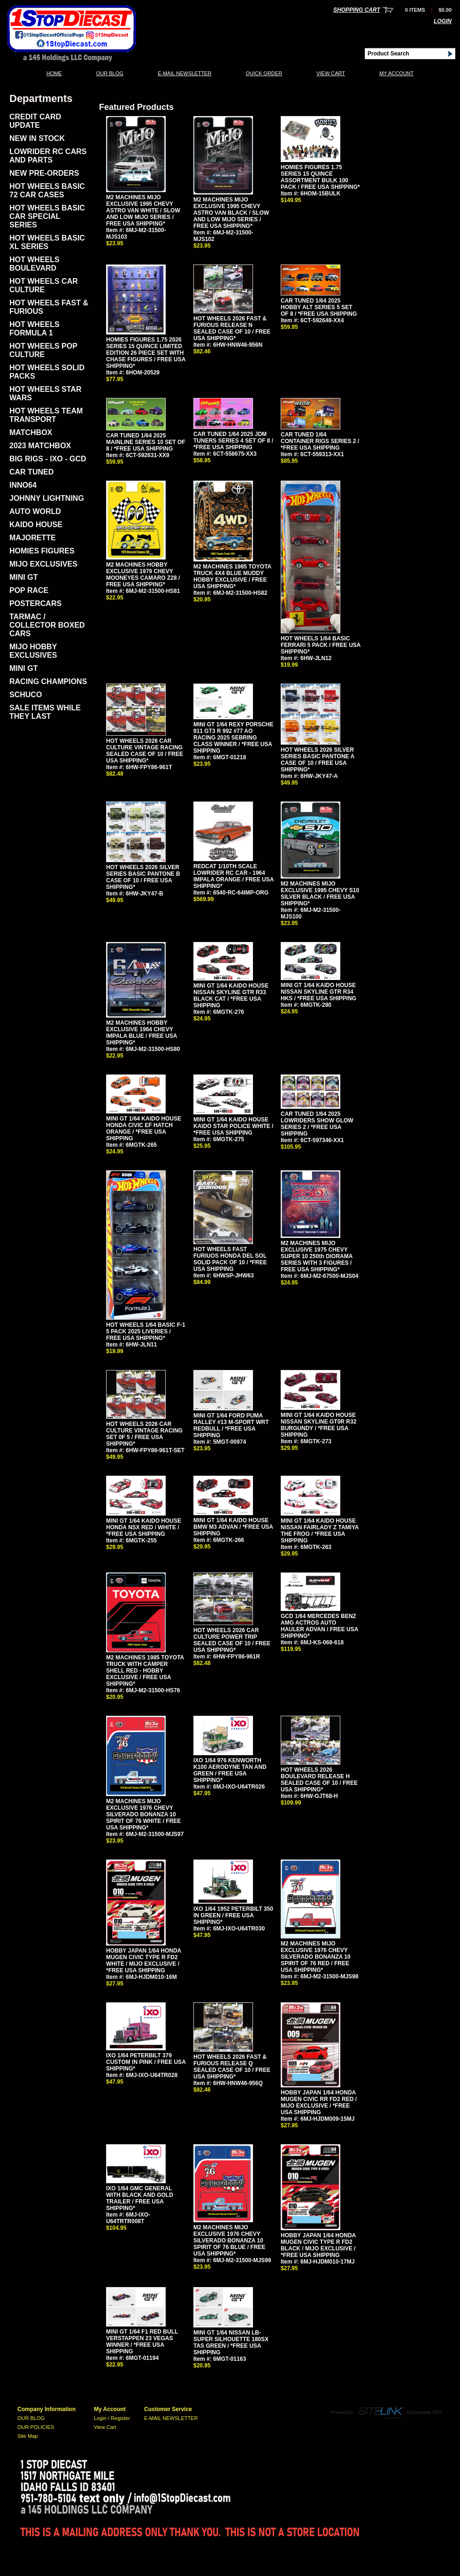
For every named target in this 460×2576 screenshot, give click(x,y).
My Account (396, 73)
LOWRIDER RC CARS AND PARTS (47, 156)
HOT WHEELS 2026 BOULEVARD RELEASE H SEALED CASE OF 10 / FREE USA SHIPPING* (319, 1780)
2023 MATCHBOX (40, 446)
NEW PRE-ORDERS (44, 173)
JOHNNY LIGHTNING (46, 498)
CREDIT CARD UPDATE (35, 121)
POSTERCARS (35, 603)
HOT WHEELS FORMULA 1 (34, 328)
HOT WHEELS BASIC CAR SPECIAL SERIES (47, 216)
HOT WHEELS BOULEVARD (34, 264)
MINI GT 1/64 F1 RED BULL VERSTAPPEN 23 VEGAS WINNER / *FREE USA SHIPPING (142, 2341)
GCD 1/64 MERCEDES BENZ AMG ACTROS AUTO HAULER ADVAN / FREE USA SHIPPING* (319, 1626)
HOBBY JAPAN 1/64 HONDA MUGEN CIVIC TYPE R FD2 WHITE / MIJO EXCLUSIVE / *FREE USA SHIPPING (143, 1960)
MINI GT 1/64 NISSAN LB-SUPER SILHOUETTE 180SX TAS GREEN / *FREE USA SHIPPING (230, 2342)
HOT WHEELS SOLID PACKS (46, 372)
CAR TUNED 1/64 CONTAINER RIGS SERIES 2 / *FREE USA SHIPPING (320, 441)
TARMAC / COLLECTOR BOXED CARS (47, 625)
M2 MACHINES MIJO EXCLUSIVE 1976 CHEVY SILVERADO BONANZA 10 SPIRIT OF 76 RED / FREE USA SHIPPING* (316, 1956)
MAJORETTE (32, 538)
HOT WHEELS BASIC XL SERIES (47, 242)
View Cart (330, 73)
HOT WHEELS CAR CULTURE (43, 285)
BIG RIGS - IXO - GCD (47, 459)
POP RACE (28, 590)
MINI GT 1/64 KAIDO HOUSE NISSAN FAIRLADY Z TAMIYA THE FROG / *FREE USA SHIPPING (320, 1531)
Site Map (27, 2436)
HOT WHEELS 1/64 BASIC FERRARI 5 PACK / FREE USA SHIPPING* (320, 645)
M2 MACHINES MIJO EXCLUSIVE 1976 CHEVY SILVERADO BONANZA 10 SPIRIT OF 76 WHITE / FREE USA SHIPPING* (143, 1814)
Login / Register (112, 2418)
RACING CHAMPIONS (48, 681)
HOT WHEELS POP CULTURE (43, 350)
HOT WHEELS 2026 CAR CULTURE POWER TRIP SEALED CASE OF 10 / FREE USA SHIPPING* (231, 1640)
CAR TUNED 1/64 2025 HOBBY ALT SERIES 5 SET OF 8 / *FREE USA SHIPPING (319, 307)
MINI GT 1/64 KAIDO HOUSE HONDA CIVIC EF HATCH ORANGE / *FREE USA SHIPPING (143, 1128)
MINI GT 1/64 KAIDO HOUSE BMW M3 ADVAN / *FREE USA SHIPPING (233, 1527)
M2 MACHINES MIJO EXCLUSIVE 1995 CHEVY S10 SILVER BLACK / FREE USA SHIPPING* (320, 893)
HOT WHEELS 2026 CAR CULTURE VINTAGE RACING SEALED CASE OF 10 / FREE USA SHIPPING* (144, 751)
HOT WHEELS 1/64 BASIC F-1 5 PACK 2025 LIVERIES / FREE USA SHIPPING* (145, 1331)
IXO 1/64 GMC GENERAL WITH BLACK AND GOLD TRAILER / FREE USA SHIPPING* (139, 2198)
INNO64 (23, 485)
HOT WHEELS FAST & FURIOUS (48, 307)
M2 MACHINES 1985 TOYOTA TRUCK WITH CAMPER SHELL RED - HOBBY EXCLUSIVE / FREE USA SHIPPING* (145, 1670)
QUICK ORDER (263, 73)
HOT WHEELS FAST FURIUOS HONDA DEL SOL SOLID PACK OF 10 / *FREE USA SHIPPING (230, 1259)
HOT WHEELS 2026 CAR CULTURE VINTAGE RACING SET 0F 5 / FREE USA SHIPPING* (144, 1434)
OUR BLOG (109, 73)
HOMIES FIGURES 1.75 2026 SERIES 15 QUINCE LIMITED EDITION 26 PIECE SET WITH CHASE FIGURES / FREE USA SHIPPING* (145, 352)
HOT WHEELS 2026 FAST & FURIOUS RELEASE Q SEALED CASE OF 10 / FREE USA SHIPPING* (231, 2067)
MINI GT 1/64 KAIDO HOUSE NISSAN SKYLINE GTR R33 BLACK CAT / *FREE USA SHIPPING (230, 995)
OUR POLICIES (35, 2427)
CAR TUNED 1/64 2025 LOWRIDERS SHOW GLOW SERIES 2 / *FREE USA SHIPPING (317, 1124)
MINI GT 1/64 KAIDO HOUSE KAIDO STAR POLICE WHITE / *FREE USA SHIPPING (233, 1126)
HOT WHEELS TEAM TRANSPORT (46, 415)
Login (443, 21)
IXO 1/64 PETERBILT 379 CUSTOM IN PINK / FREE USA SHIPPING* (145, 2062)
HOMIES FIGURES (42, 551)
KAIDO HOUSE (35, 525)
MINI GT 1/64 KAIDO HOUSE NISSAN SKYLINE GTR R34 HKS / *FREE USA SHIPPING (318, 992)
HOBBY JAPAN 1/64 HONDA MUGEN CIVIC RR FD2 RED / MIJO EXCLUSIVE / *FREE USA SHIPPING (319, 2102)
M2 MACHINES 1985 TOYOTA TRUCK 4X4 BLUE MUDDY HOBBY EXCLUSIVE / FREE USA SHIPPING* (232, 576)
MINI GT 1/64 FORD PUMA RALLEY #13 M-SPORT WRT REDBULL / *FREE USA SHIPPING (230, 1425)
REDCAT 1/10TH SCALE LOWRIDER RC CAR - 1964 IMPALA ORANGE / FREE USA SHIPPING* (233, 876)
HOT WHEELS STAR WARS (45, 393)
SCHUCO (25, 695)
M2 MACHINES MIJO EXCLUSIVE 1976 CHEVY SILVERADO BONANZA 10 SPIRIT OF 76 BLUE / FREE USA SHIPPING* (229, 2240)
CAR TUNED (31, 472)
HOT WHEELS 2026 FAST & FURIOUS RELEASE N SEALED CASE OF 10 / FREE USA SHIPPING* (231, 328)
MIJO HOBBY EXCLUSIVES (33, 651)
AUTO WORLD (35, 511)
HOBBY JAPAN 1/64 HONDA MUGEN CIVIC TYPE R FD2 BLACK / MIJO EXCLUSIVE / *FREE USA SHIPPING (318, 2245)
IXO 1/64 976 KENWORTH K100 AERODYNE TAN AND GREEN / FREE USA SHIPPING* (230, 1770)
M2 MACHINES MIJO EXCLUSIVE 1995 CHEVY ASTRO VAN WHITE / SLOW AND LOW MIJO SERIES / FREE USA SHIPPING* (143, 210)
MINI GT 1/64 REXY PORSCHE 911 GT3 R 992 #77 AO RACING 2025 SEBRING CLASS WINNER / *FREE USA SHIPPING (233, 737)
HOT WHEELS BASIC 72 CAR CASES (47, 190)
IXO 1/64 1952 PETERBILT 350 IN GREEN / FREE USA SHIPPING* (233, 1915)
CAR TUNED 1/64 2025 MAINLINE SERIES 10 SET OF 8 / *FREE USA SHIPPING (145, 442)
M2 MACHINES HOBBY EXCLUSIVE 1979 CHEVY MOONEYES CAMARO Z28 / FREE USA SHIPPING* (143, 574)
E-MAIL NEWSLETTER (185, 73)
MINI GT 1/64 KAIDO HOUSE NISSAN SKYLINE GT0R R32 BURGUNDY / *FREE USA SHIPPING (318, 1425)
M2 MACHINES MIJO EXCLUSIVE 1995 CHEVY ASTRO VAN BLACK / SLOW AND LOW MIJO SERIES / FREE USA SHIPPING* (231, 212)
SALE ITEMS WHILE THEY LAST (45, 712)
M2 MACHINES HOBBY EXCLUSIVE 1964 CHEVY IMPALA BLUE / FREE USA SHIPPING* (141, 1033)
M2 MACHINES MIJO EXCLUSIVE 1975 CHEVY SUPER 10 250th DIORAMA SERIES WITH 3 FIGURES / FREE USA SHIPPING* (317, 1256)
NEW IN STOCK (37, 138)
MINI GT (23, 577)
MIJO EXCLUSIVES (43, 564)
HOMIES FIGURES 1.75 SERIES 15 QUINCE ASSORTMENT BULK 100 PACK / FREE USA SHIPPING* (320, 177)
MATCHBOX (30, 432)
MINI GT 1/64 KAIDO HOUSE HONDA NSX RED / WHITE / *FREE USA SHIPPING (143, 1527)
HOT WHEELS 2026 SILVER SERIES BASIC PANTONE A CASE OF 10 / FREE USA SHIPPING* (317, 760)
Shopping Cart (356, 10)
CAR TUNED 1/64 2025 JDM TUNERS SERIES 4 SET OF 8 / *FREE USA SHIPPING (233, 441)
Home (54, 73)
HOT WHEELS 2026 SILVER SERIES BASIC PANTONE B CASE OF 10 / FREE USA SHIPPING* (143, 877)
